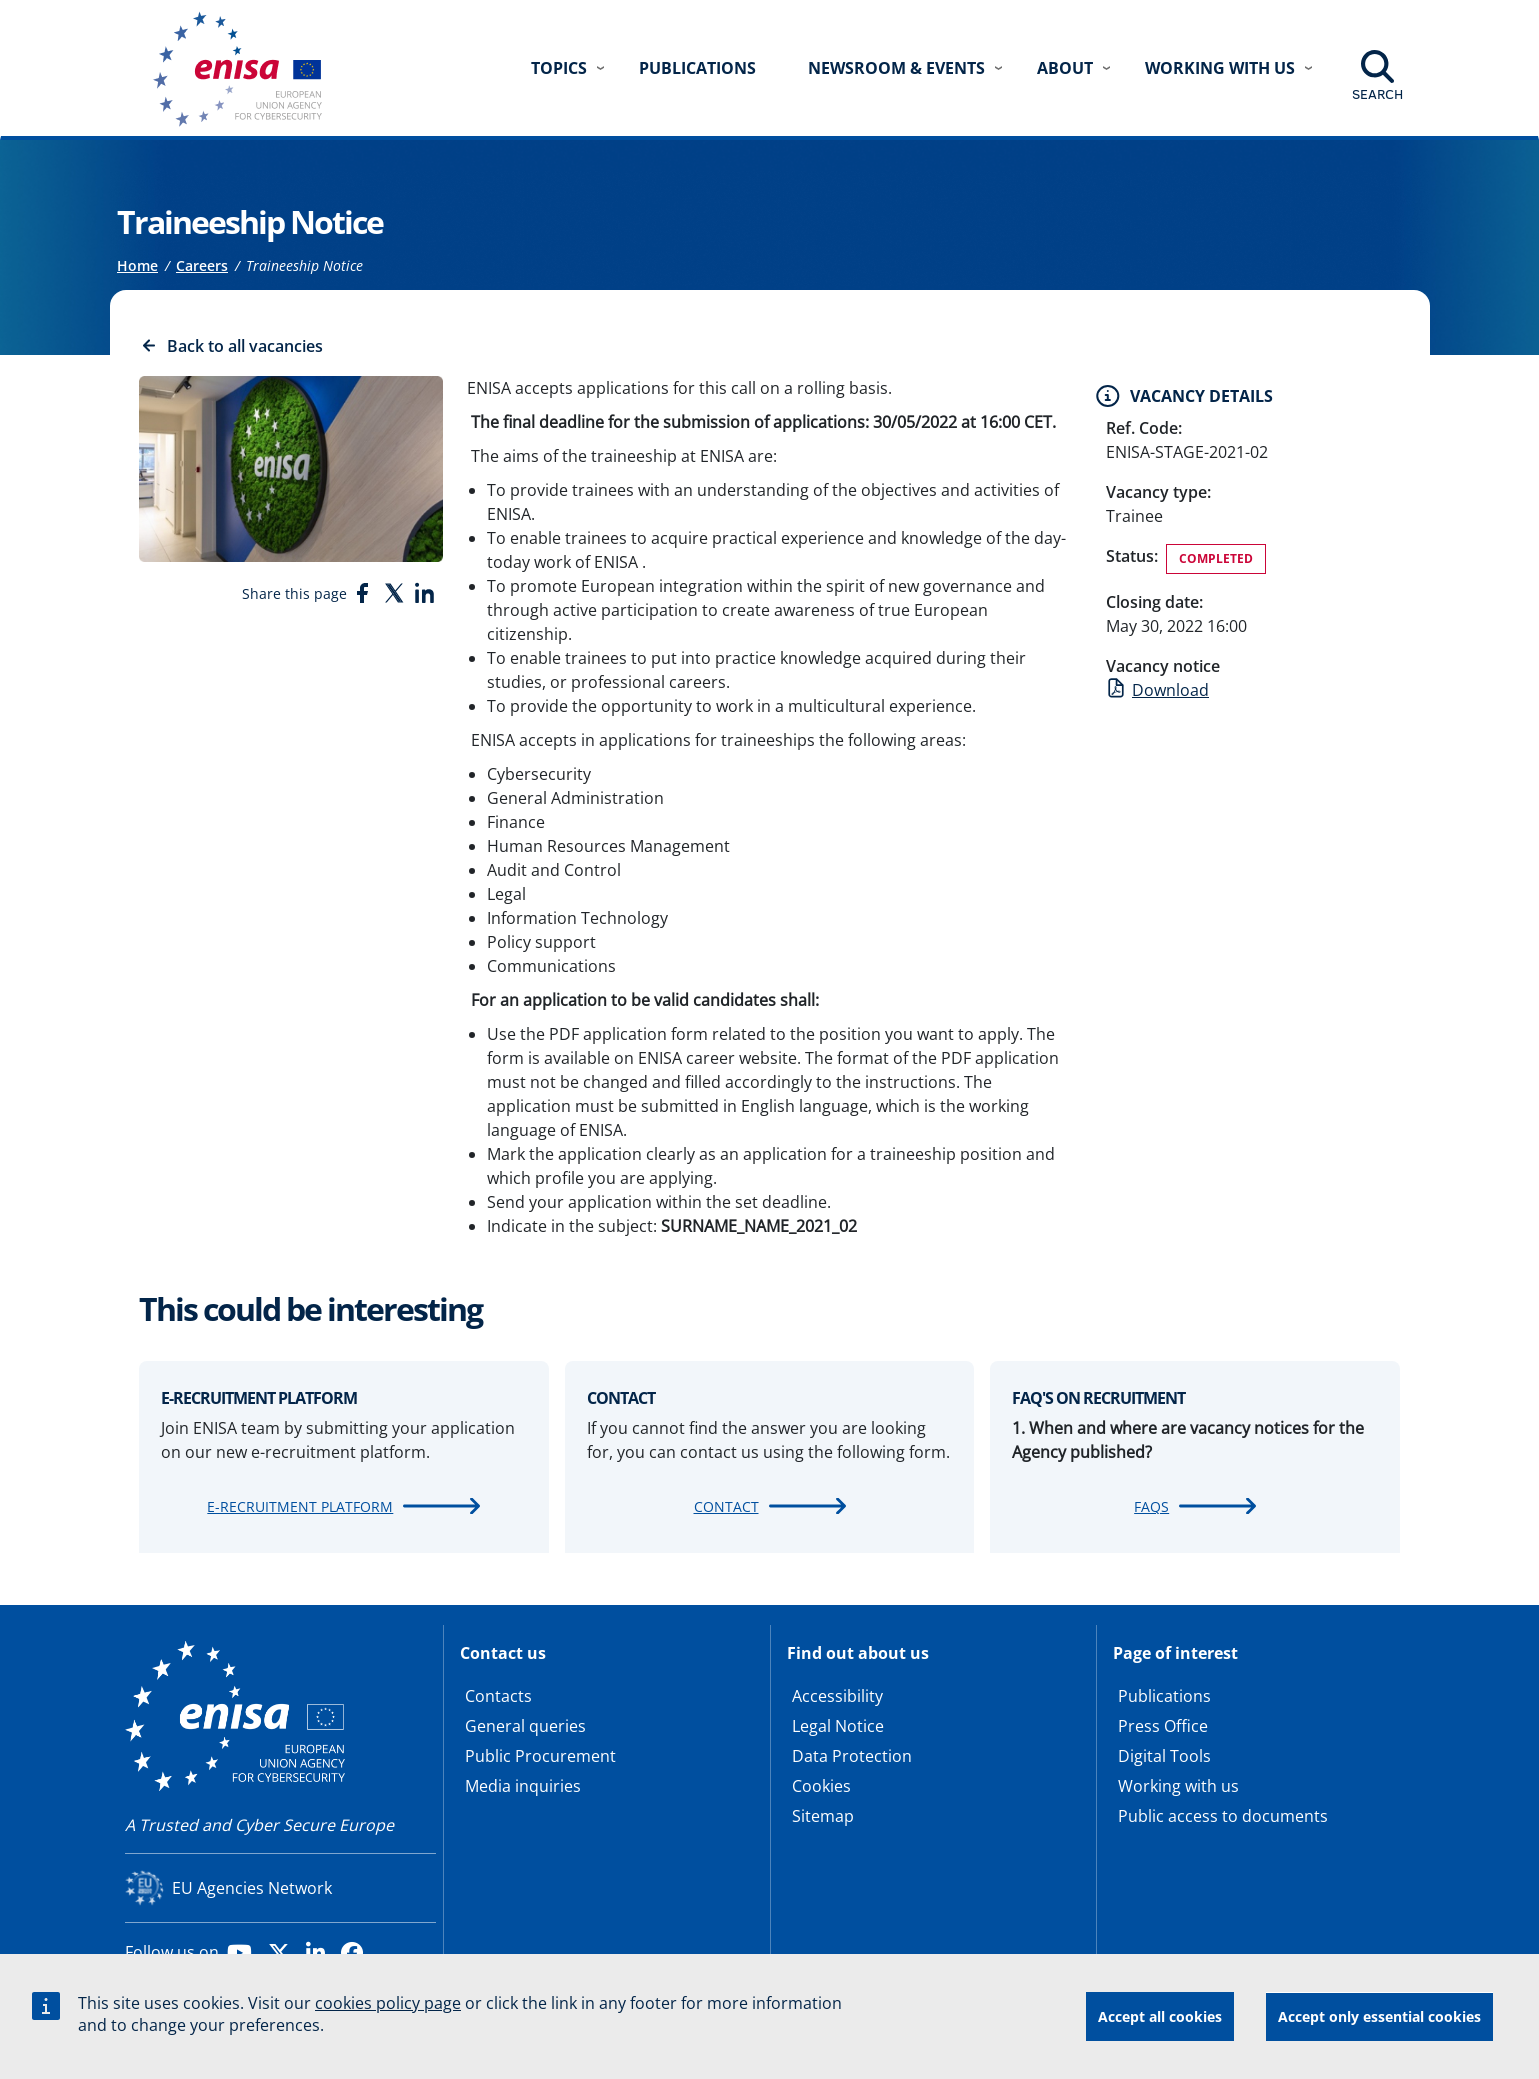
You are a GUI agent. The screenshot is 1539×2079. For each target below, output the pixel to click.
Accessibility (837, 1696)
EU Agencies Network (252, 1888)
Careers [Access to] (202, 265)
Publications (697, 68)
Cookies (821, 1786)
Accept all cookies (1160, 2016)
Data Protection (852, 1756)
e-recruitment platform (300, 1506)
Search (1377, 94)
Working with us (1178, 1786)
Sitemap (823, 1816)
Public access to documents (1223, 1816)
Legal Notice (838, 1726)
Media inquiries (523, 1786)
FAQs (1151, 1506)
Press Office (1163, 1726)
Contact (726, 1506)
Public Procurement (540, 1756)
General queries (525, 1726)
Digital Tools (1164, 1756)
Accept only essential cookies (1379, 2016)
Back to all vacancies (245, 346)
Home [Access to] (137, 265)
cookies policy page (388, 2003)
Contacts (498, 1696)
